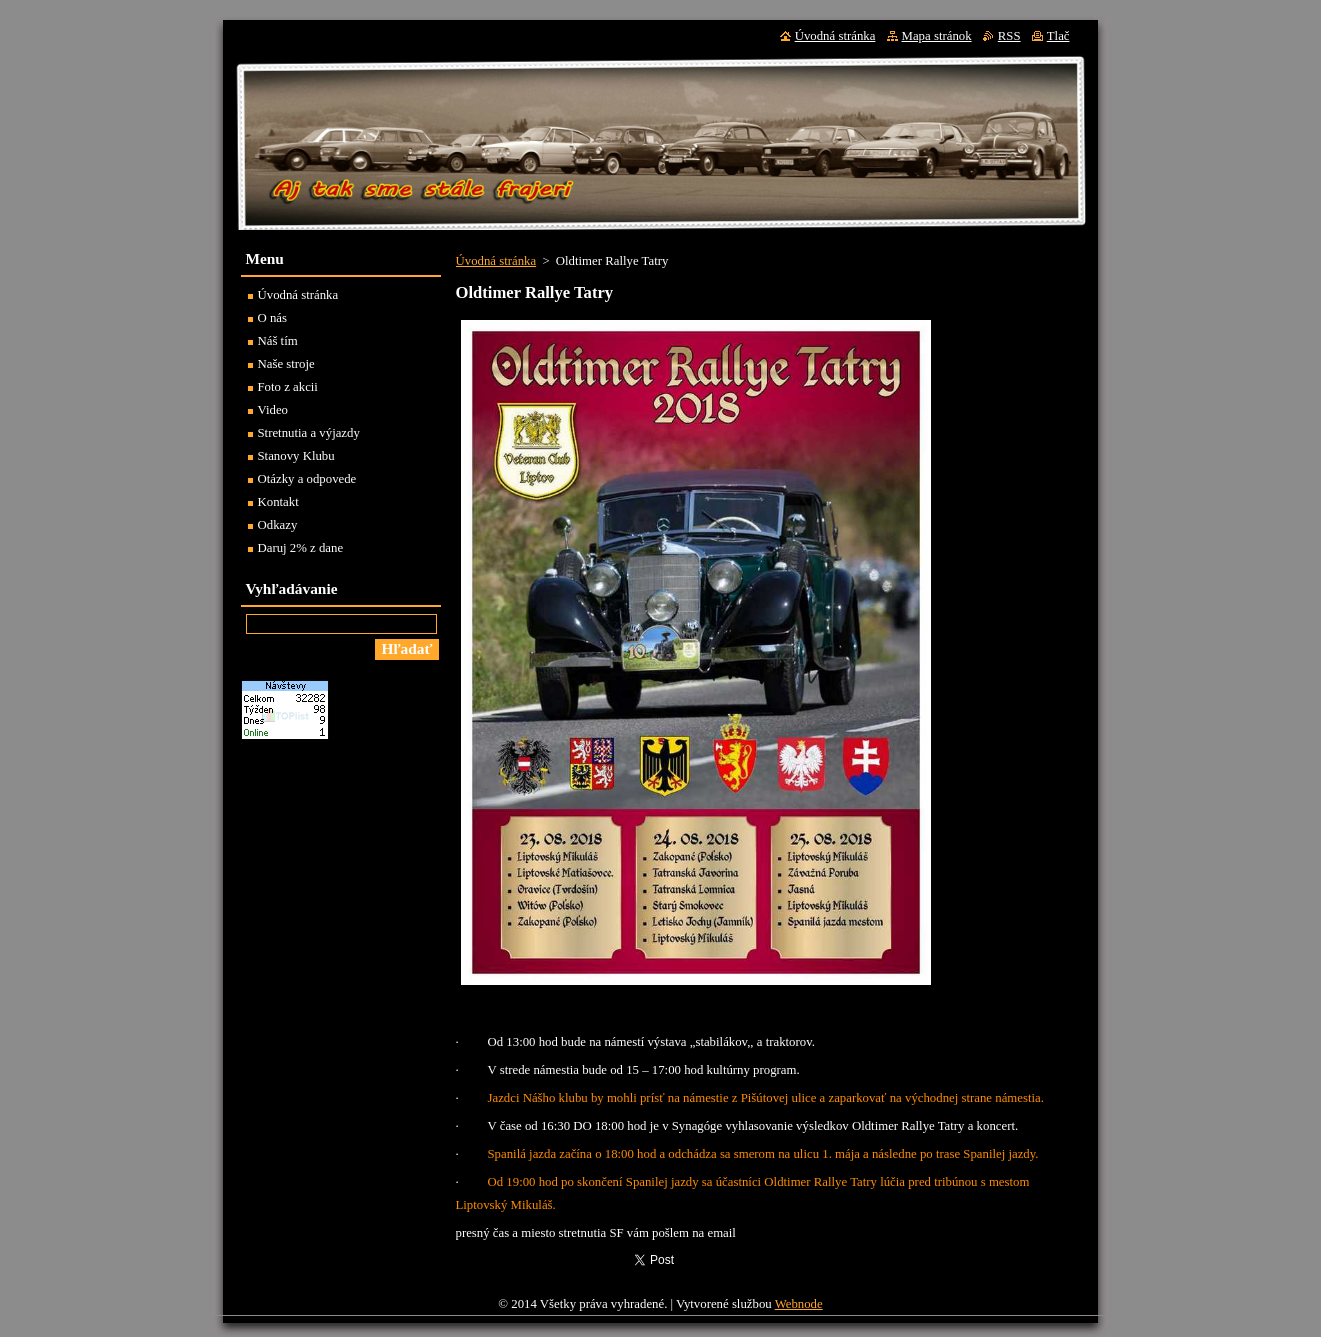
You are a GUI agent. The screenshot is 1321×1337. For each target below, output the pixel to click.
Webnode (799, 1304)
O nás (273, 318)
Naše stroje (286, 364)
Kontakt (278, 502)
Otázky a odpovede (307, 479)
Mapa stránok (937, 36)
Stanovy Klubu (296, 456)
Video (273, 410)
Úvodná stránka (496, 261)
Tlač (1058, 36)
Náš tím (278, 341)
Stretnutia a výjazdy (309, 433)
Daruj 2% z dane (301, 548)
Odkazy (278, 525)
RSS (1009, 36)
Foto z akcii (288, 387)
